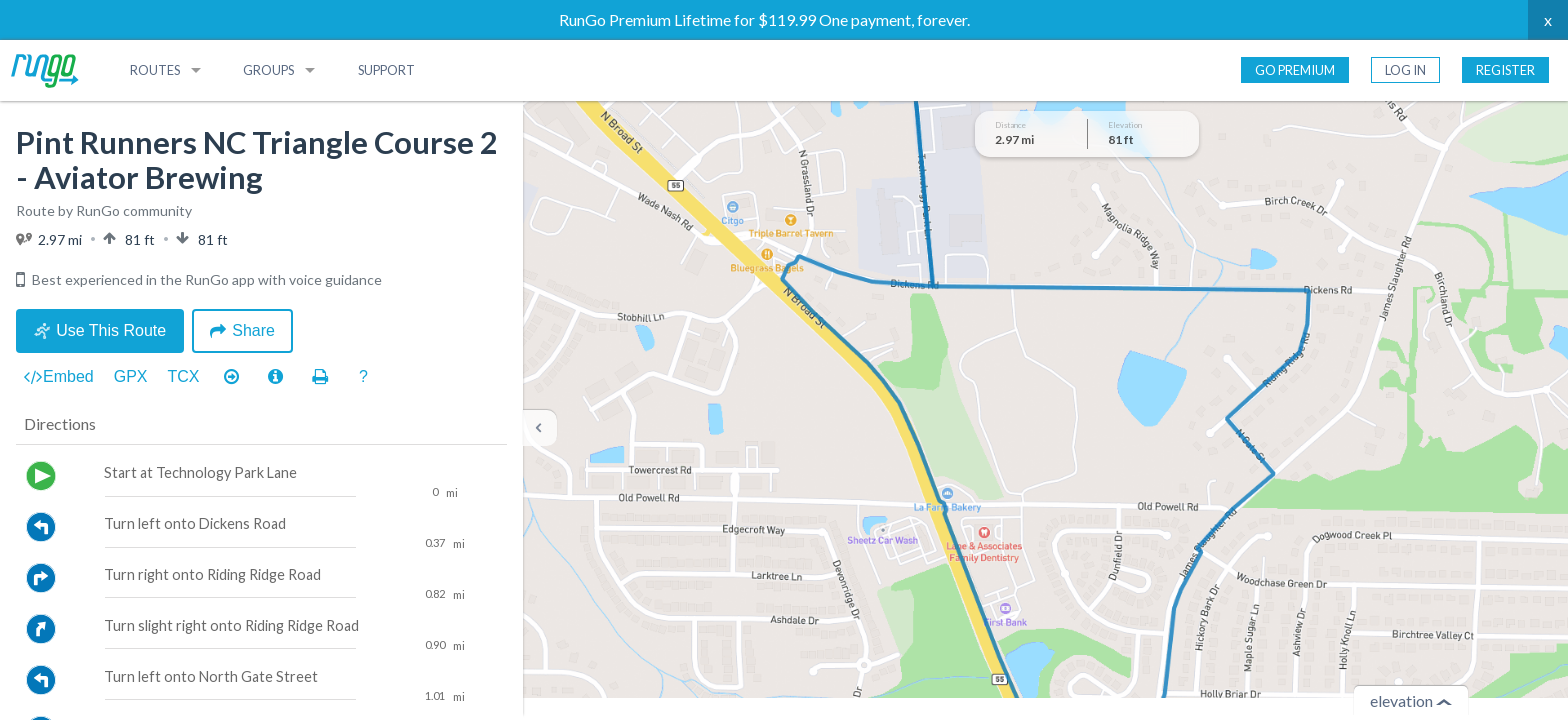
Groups (268, 70)
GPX (131, 376)
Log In (1405, 70)
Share (242, 330)
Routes (155, 70)
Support (386, 70)
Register (1505, 70)
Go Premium (1295, 70)
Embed (59, 377)
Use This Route (100, 330)
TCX (184, 376)
